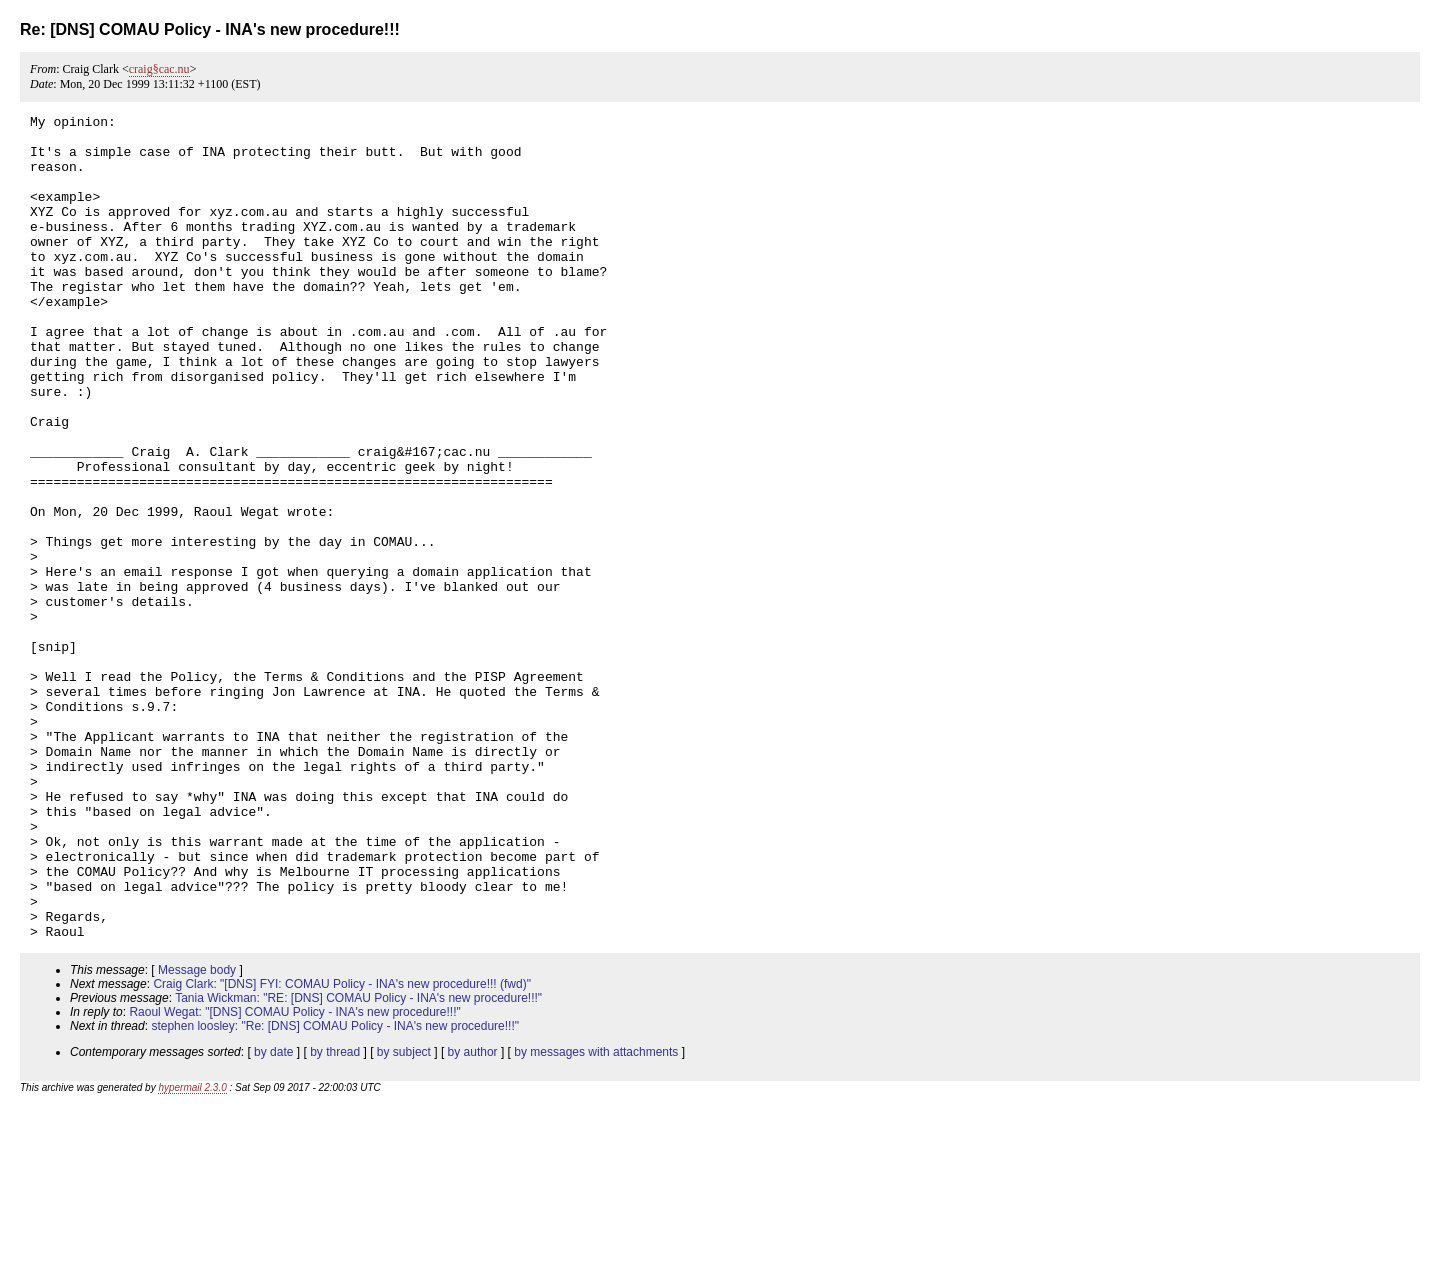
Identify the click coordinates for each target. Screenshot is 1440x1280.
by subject (404, 1217)
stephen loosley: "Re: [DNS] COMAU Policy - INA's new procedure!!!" (335, 1191)
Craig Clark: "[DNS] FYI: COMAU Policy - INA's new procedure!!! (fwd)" (342, 1149)
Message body (197, 1135)
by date (273, 1217)
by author (473, 1217)
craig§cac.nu (159, 69)
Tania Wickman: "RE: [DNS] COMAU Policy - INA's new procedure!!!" (358, 1163)
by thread (335, 1217)
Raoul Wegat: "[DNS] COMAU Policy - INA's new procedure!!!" (294, 1177)
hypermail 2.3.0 (192, 1252)
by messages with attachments (596, 1217)
